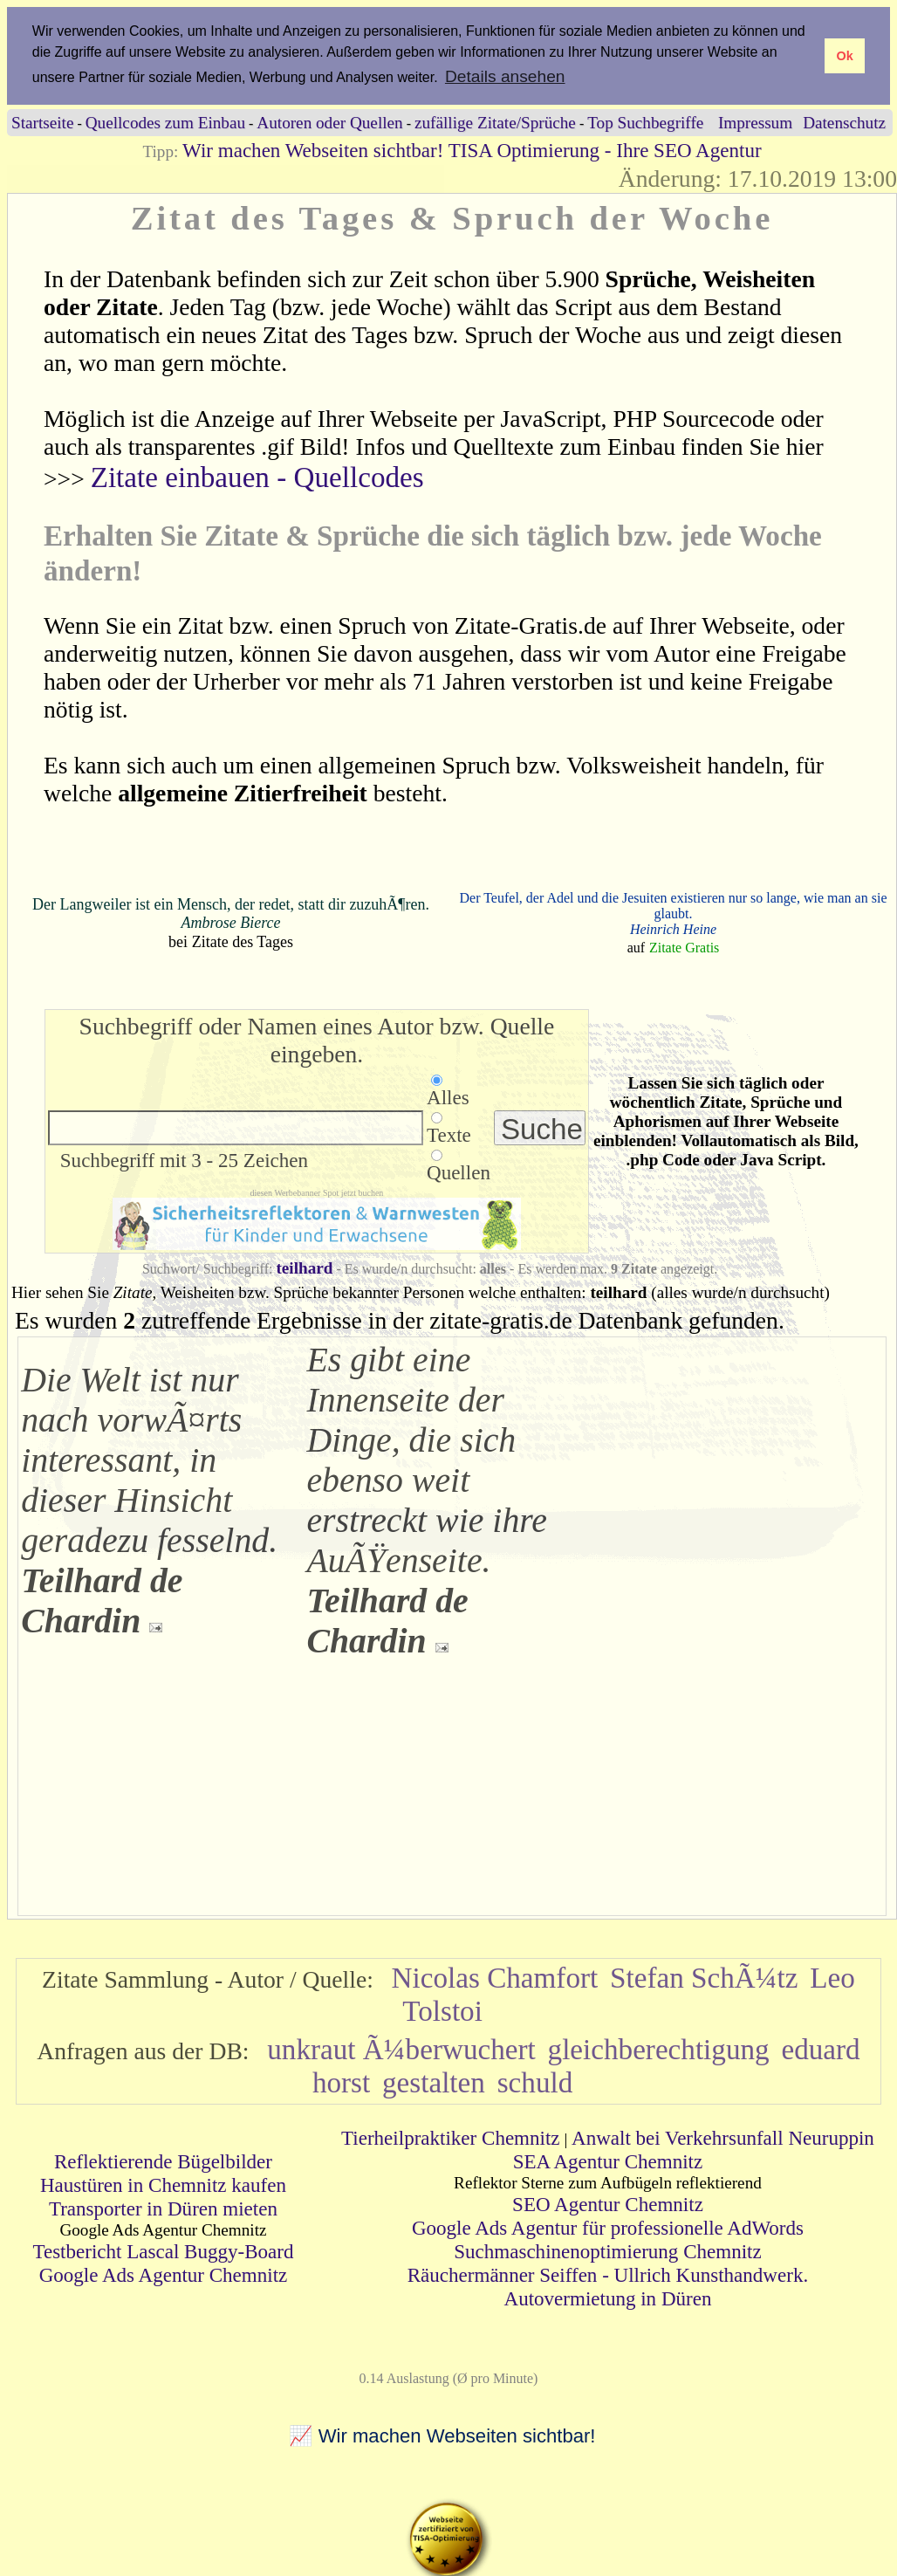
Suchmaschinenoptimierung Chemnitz (607, 2250)
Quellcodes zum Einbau (165, 122)
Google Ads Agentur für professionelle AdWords (608, 2226)
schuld (535, 2081)
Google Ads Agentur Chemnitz (163, 2274)
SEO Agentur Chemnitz (607, 2203)
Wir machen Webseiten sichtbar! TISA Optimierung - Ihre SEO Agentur (471, 149)
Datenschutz (844, 122)
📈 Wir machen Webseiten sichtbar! (442, 2436)
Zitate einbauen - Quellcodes (257, 477)
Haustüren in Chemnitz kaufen (163, 2184)
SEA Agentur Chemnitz (608, 2160)
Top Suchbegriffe (645, 122)
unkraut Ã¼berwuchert (401, 2048)
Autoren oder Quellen (329, 122)
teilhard (304, 1267)
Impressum (755, 122)
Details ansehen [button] (505, 76)
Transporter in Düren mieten (163, 2207)
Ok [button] (844, 56)
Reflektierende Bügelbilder (163, 2160)
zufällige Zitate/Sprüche (495, 122)
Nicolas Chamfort (495, 1977)
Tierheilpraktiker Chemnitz (450, 2137)
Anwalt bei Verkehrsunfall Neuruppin (723, 2137)
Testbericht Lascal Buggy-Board (162, 2250)
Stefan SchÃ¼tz (704, 1977)
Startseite (42, 122)
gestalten (433, 2081)
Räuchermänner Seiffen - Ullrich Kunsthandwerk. (607, 2274)
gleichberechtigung (659, 2048)
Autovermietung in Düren (608, 2297)
